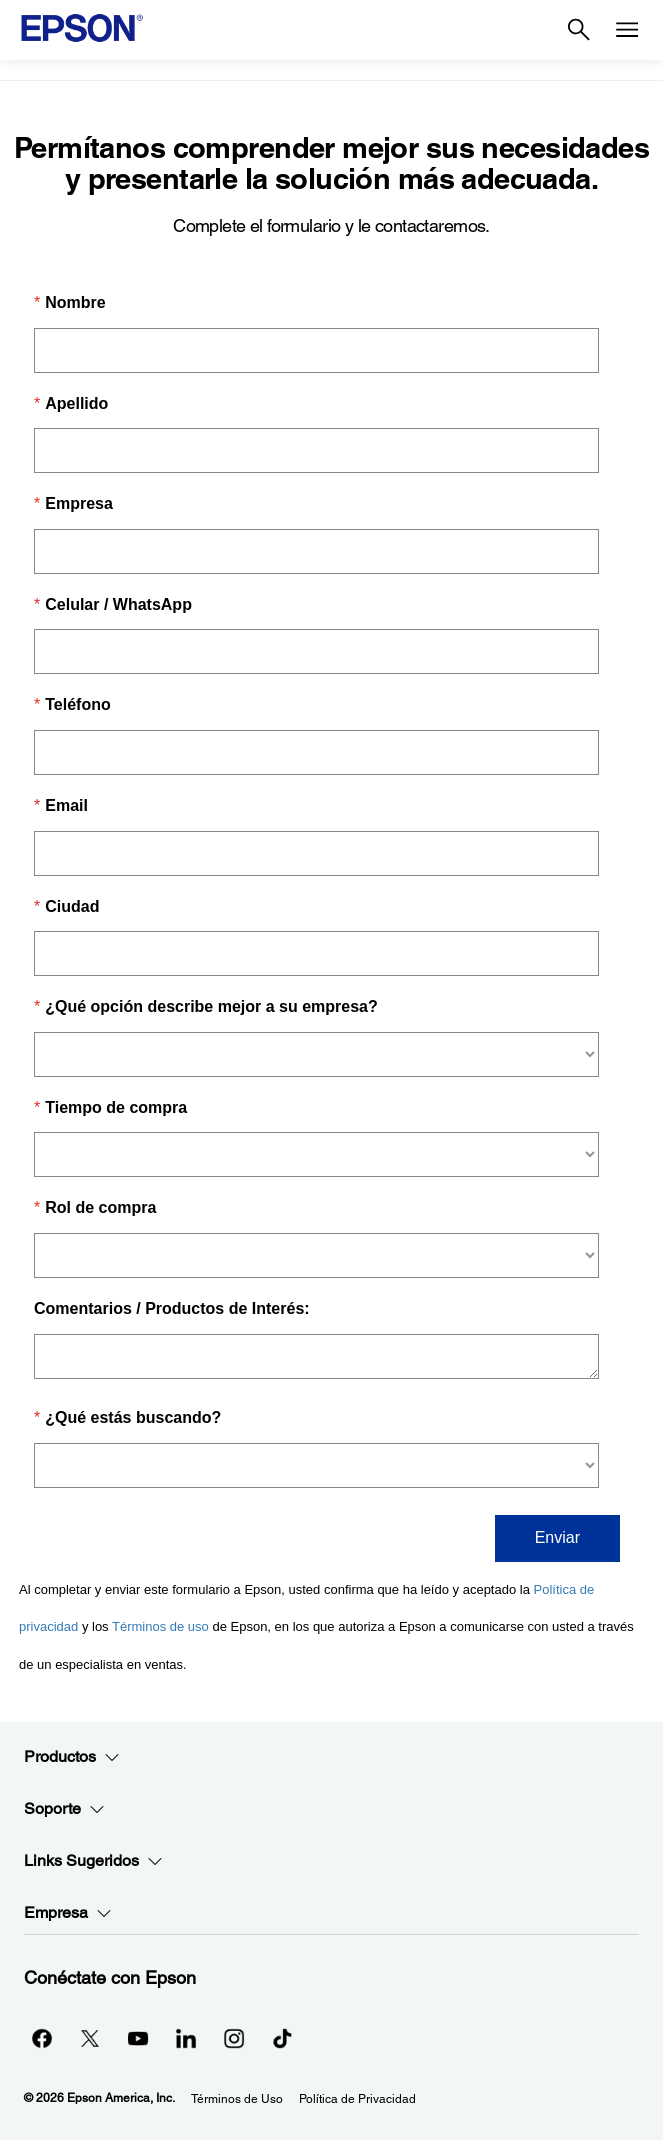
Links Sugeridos (93, 1861)
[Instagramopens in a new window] (234, 2038)
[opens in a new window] (282, 2038)
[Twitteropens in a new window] (90, 2038)
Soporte (64, 1809)
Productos (72, 1757)
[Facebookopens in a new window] (42, 2038)
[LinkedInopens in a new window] (186, 2038)
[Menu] (627, 30)
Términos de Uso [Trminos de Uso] (237, 2099)
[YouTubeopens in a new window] (138, 2038)
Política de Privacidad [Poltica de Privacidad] (357, 2099)
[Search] (579, 30)
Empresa (68, 1913)
